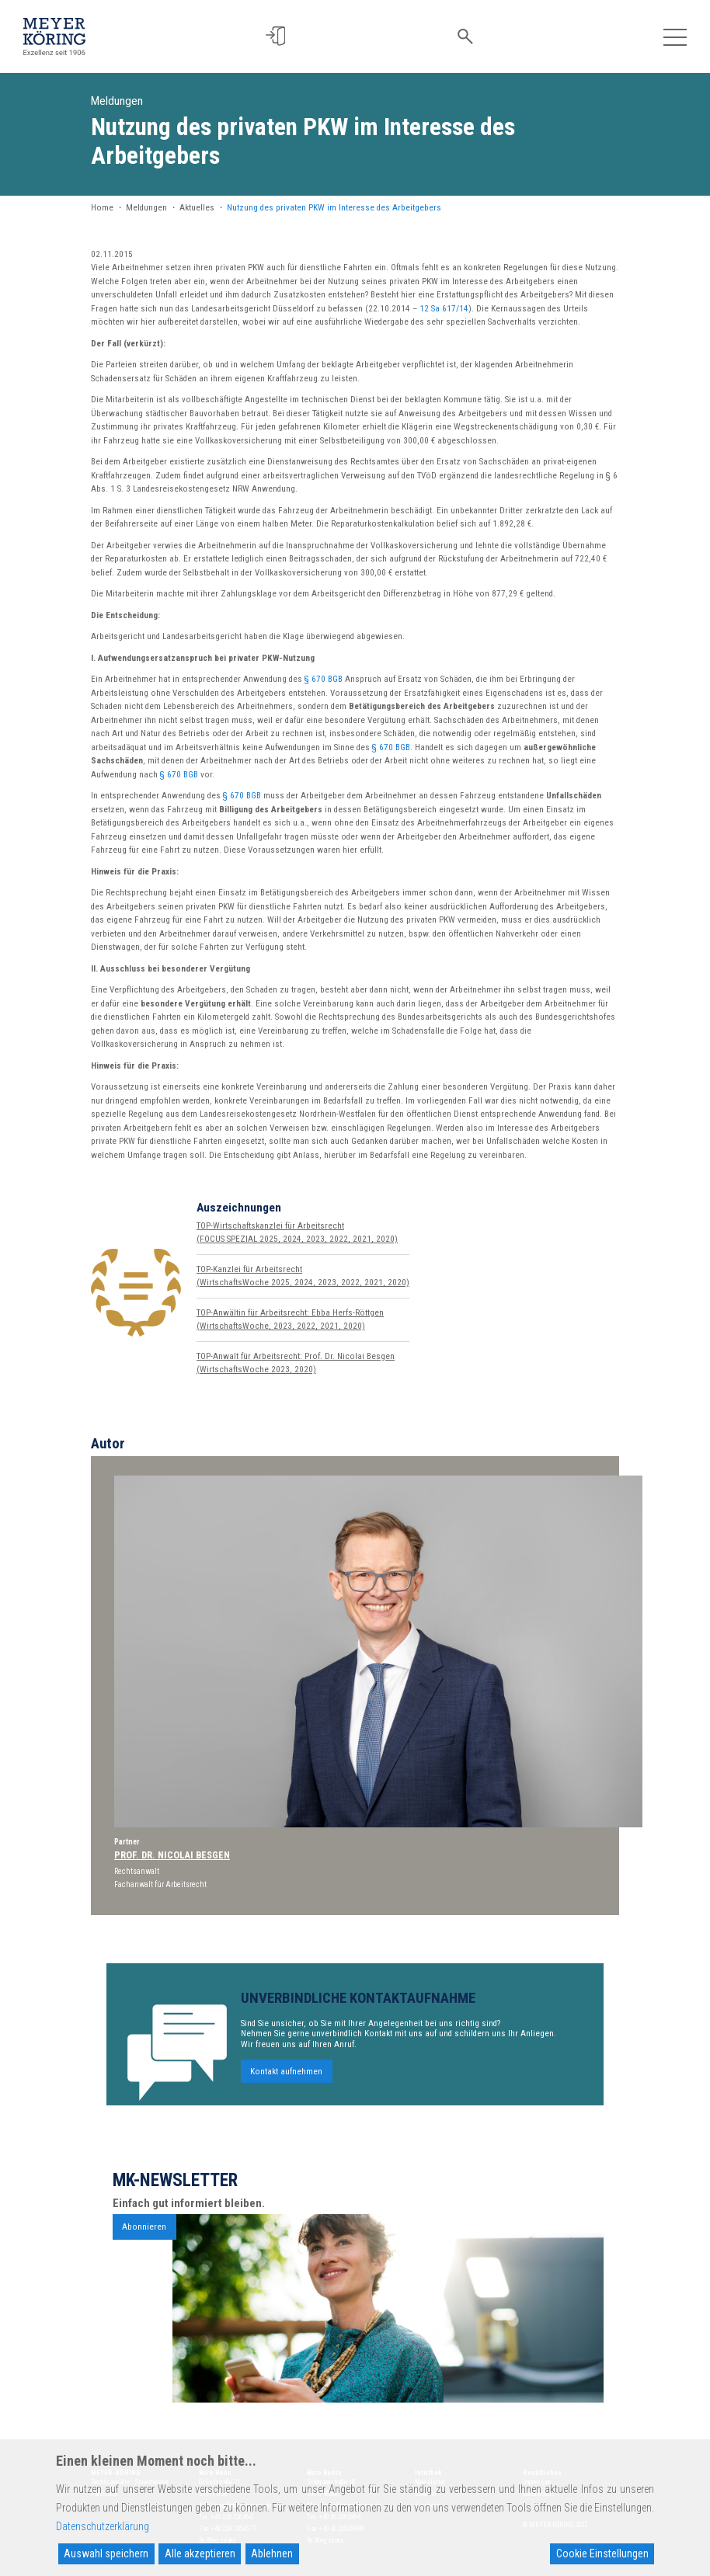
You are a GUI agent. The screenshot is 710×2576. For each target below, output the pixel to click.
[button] (281, 36)
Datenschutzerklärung (102, 2526)
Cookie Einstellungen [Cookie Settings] (602, 2553)
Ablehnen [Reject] (272, 2553)
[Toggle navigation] (675, 36)
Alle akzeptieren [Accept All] (200, 2553)
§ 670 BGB (324, 679)
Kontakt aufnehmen (286, 2086)
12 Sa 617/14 (443, 309)
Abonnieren (144, 2242)
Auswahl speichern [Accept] (106, 2553)
